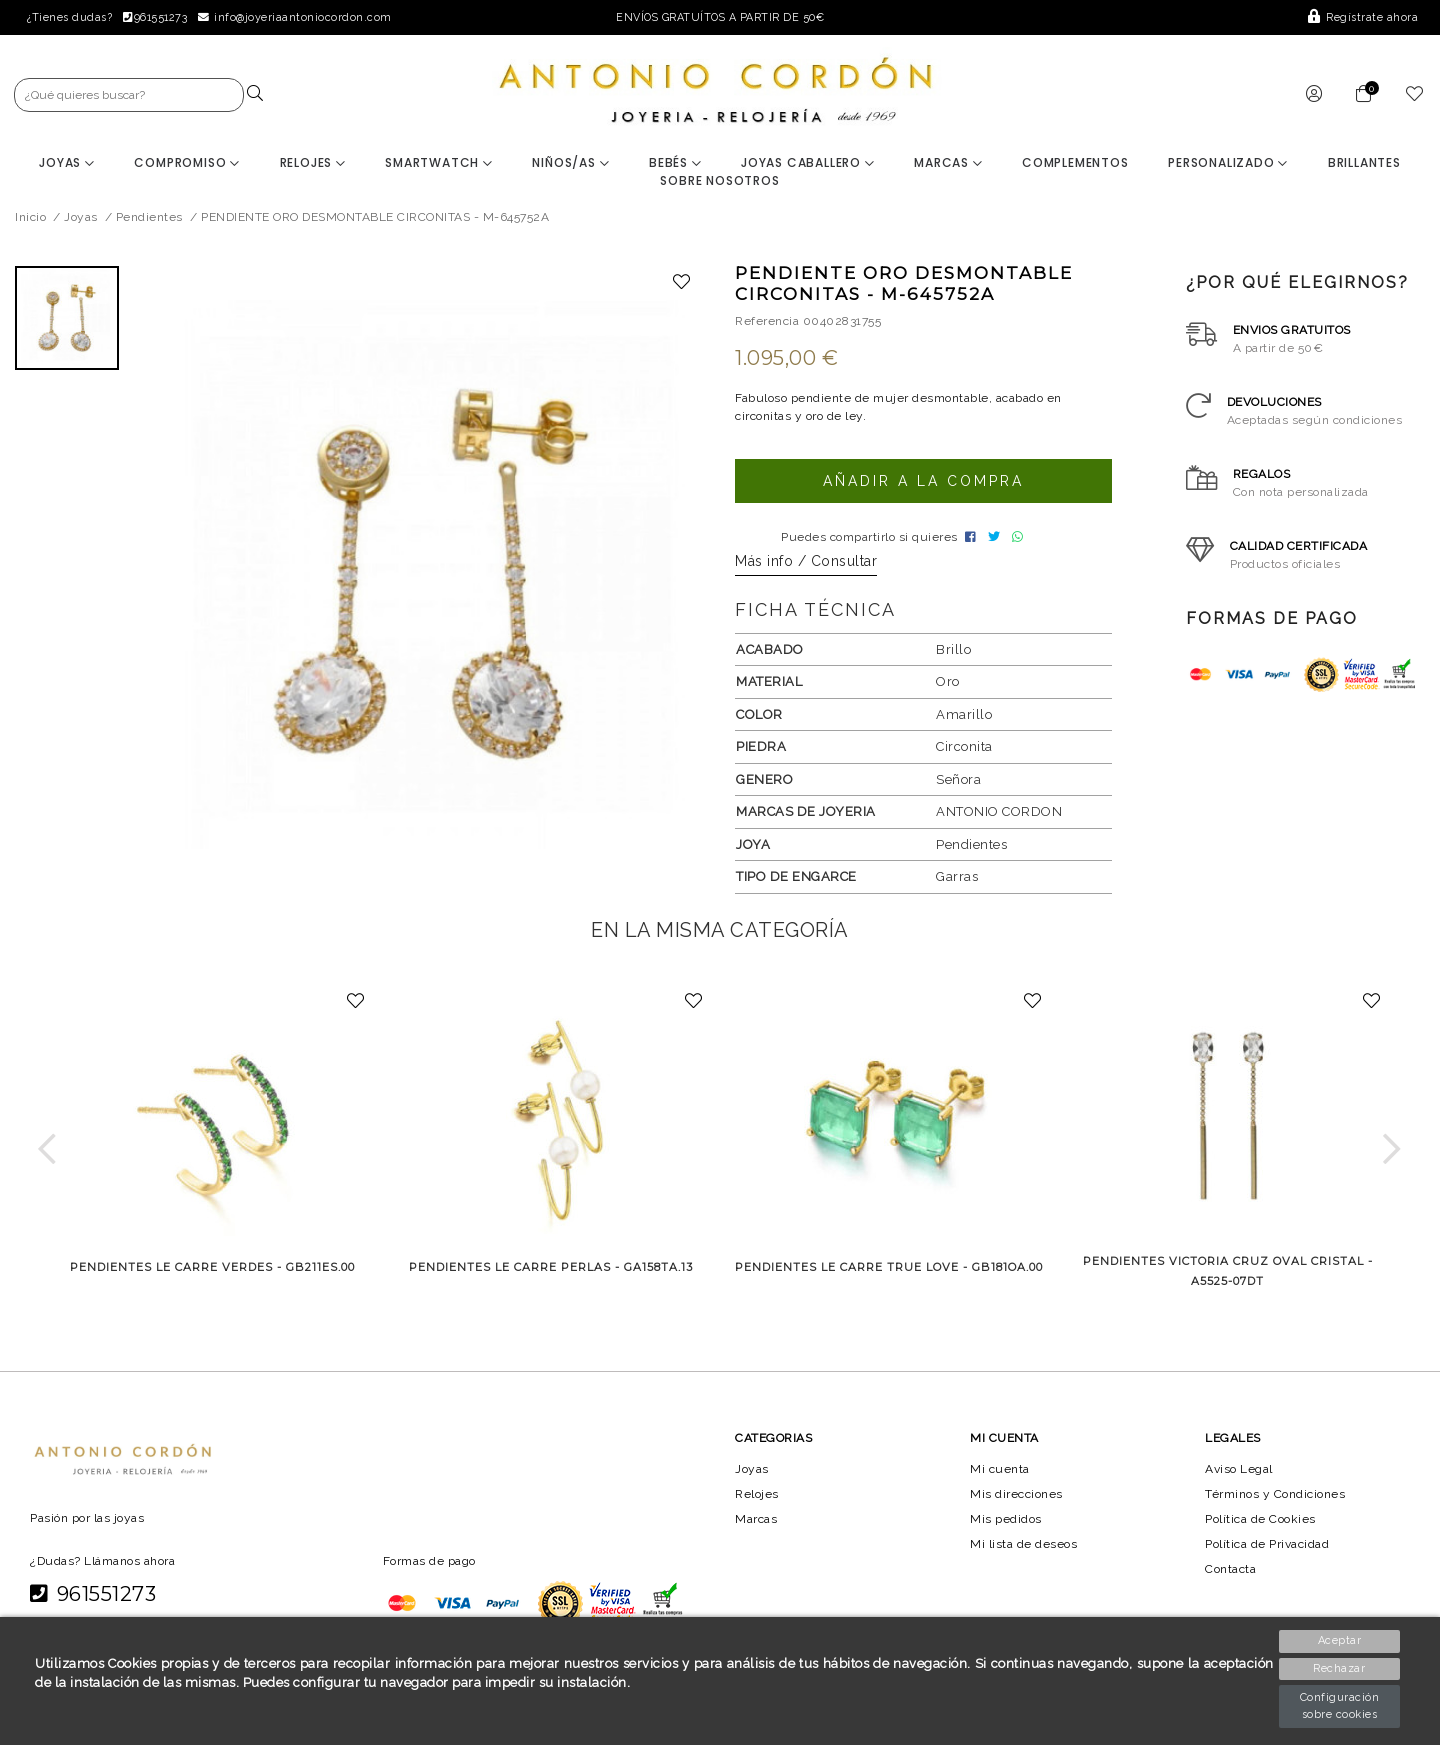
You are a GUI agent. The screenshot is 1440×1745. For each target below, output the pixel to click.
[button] (47, 1154)
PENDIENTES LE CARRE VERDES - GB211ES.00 (212, 1273)
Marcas (948, 162)
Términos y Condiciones (1276, 1499)
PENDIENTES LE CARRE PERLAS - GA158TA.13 (551, 1273)
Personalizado (1229, 162)
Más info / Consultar (806, 567)
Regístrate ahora (1364, 17)
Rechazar (1341, 1668)
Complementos (1076, 162)
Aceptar (1341, 1640)
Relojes (312, 162)
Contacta (1232, 1575)
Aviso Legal (1239, 1474)
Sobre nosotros (719, 180)
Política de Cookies (1262, 1525)
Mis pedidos (1006, 1525)
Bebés (675, 162)
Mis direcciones (1016, 1499)
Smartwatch (439, 162)
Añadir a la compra (923, 481)
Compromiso (187, 162)
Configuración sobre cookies (1341, 1706)
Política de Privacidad (1270, 1550)
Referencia (767, 321)
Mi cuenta (999, 1474)
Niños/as (570, 162)
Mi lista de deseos (1024, 1550)
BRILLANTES (1364, 162)
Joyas (67, 162)
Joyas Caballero (808, 162)
